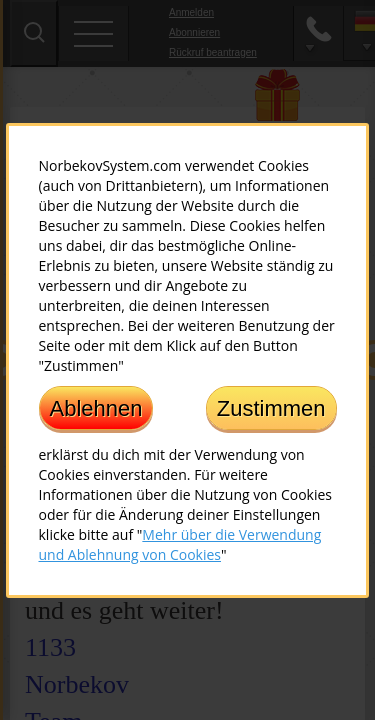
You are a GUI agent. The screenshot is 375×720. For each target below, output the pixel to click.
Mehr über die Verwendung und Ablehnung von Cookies (180, 543)
